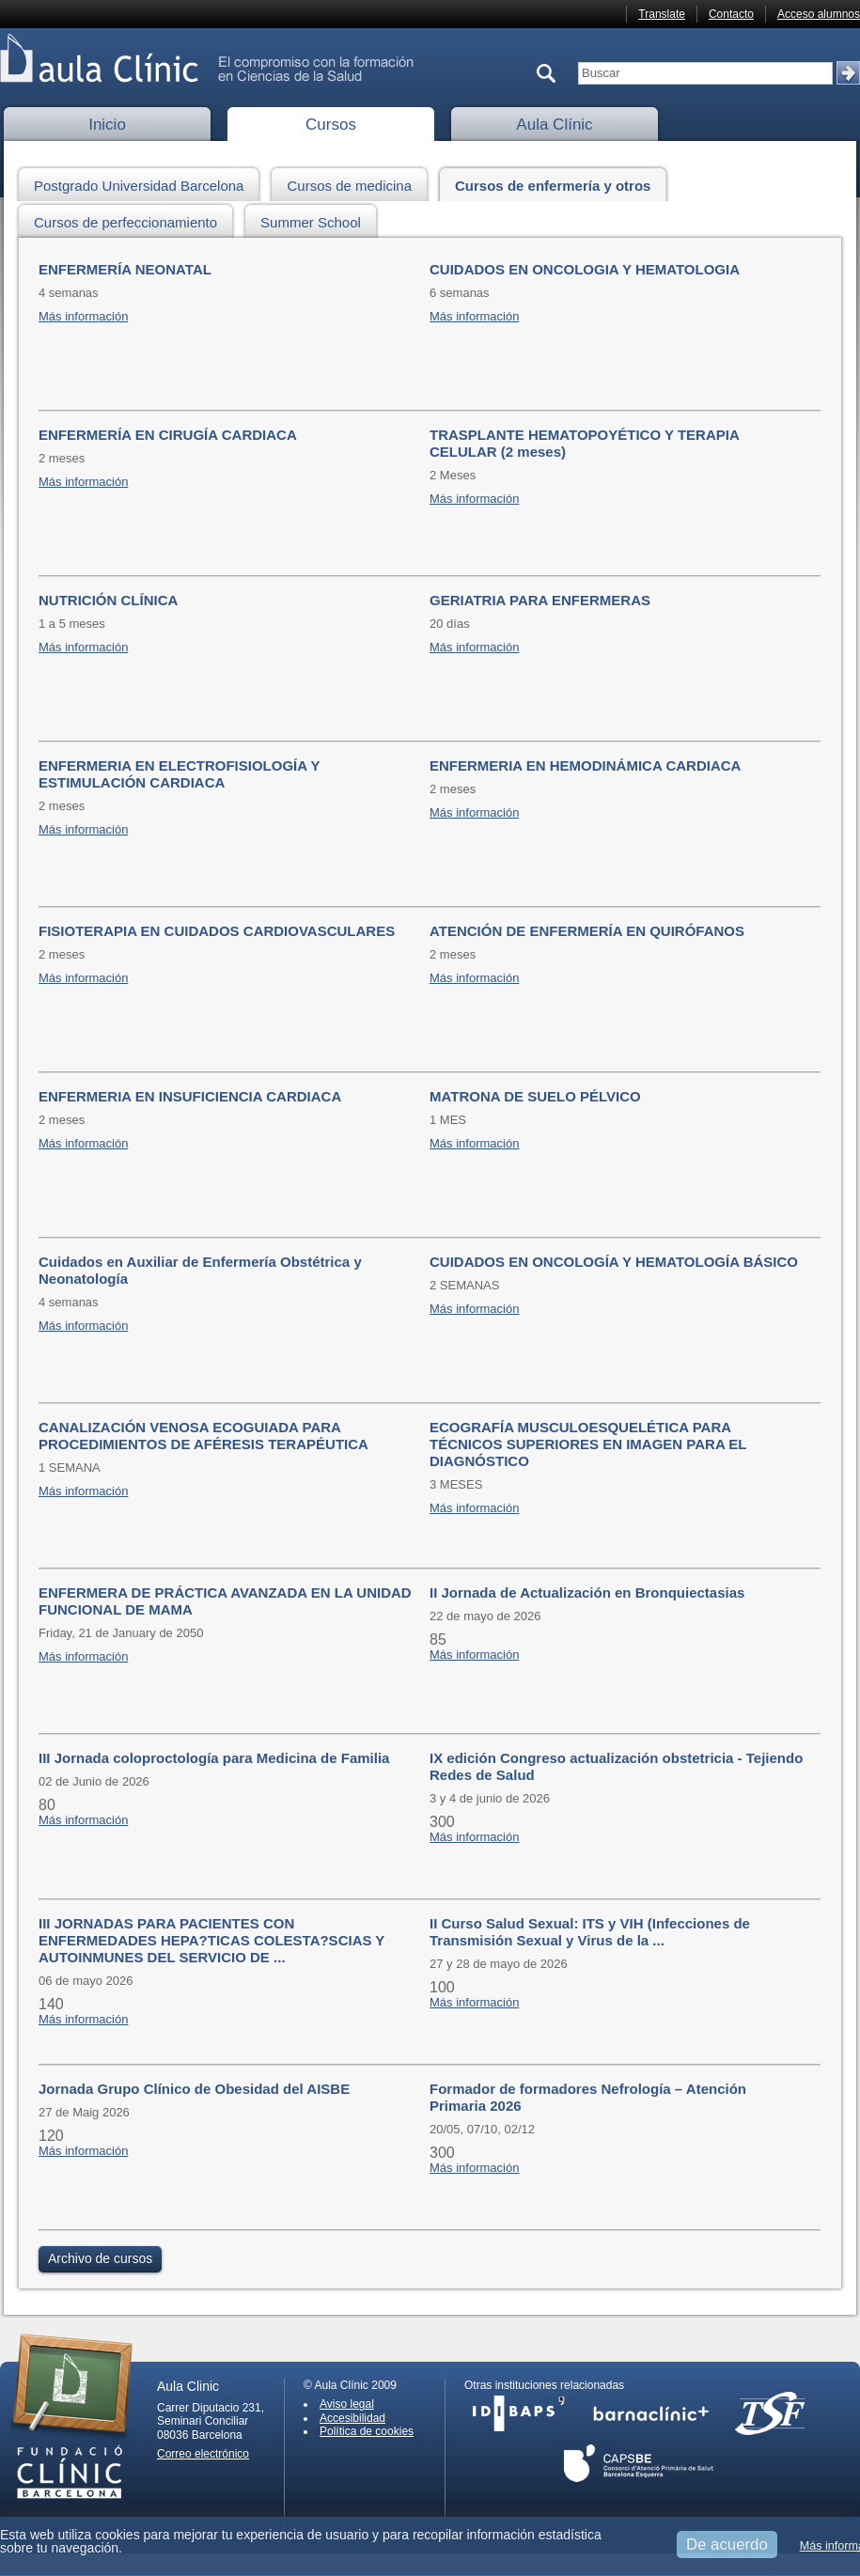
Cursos (330, 124)
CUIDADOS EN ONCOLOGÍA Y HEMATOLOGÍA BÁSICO (614, 1262)
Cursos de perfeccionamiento (130, 219)
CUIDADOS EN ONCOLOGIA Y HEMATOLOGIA (585, 269)
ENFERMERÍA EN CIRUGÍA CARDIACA (168, 435)
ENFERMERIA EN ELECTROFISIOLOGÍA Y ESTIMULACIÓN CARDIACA (179, 773)
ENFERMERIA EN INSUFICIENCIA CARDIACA (190, 1096)
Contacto (731, 14)
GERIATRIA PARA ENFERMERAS (540, 600)
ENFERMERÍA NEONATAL (125, 269)
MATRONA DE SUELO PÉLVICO (535, 1096)
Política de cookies (367, 2431)
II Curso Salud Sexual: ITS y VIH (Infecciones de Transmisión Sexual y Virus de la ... (590, 1931)
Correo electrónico (203, 2453)
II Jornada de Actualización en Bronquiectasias (587, 1592)
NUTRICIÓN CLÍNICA (108, 600)
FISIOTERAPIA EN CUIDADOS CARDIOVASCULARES (217, 931)
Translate (661, 14)
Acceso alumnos (818, 14)
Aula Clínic (554, 124)
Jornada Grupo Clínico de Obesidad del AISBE (194, 2089)
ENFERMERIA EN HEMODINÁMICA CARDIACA (585, 765)
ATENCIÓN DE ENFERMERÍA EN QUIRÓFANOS (587, 931)
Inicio (107, 124)
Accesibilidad (352, 2418)
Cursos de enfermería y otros (558, 182)
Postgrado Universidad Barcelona (144, 182)
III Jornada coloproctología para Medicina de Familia (214, 1758)
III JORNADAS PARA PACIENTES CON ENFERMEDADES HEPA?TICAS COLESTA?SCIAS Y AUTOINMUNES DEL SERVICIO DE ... (211, 1940)
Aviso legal (347, 2404)
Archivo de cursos (100, 2258)
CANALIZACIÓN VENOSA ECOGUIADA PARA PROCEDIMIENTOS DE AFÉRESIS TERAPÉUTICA (203, 1435)
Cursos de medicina (354, 182)
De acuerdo (727, 2544)
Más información (83, 316)
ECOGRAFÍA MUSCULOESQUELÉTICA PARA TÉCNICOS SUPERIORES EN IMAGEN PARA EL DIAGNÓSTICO (588, 1444)
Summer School (315, 219)
